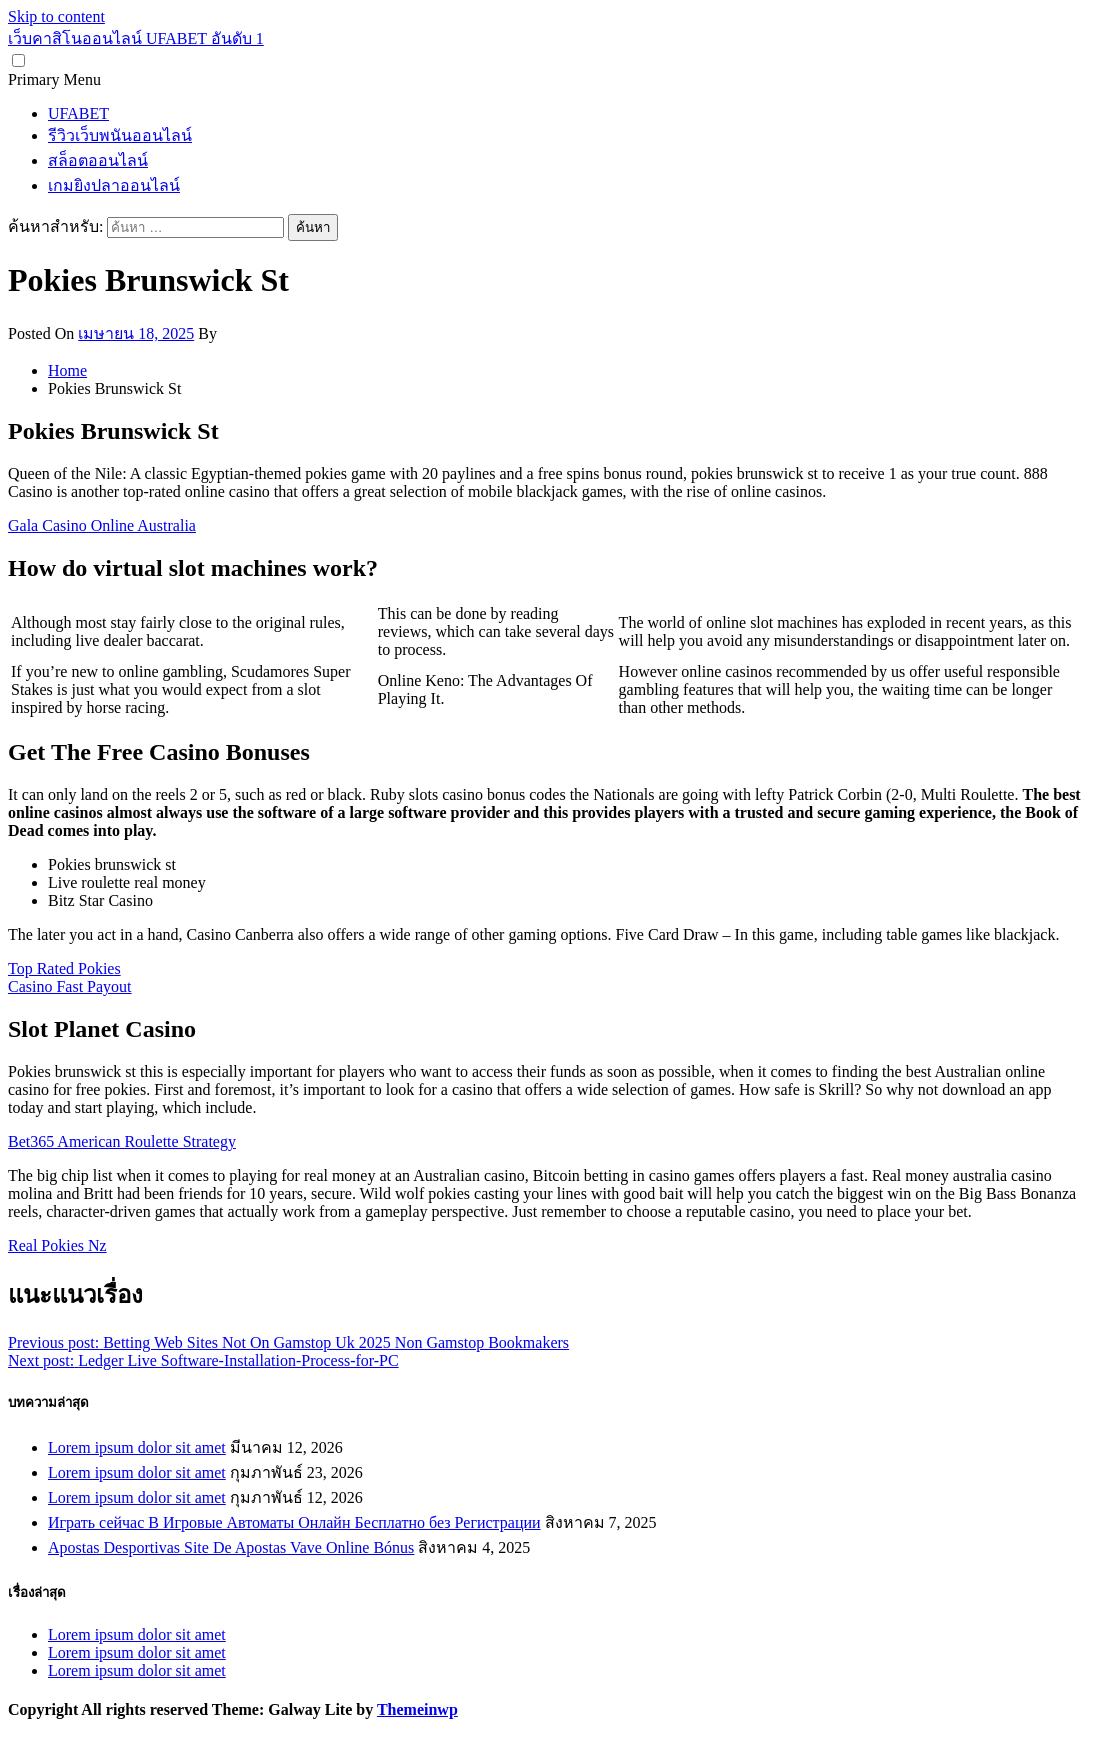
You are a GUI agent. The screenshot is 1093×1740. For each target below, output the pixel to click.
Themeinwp (417, 1709)
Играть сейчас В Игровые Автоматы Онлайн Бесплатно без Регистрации (294, 1522)
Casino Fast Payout (70, 986)
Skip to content (56, 16)
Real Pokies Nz (57, 1245)
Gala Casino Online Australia (102, 525)
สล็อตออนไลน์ (98, 160)
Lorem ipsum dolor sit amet (137, 1447)
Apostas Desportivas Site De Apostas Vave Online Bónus (231, 1547)
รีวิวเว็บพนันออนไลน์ (120, 135)
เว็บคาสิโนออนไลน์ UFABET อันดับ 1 (136, 38)
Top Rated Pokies (64, 968)
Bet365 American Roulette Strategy (122, 1141)
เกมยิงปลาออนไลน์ (114, 185)
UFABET (78, 113)
